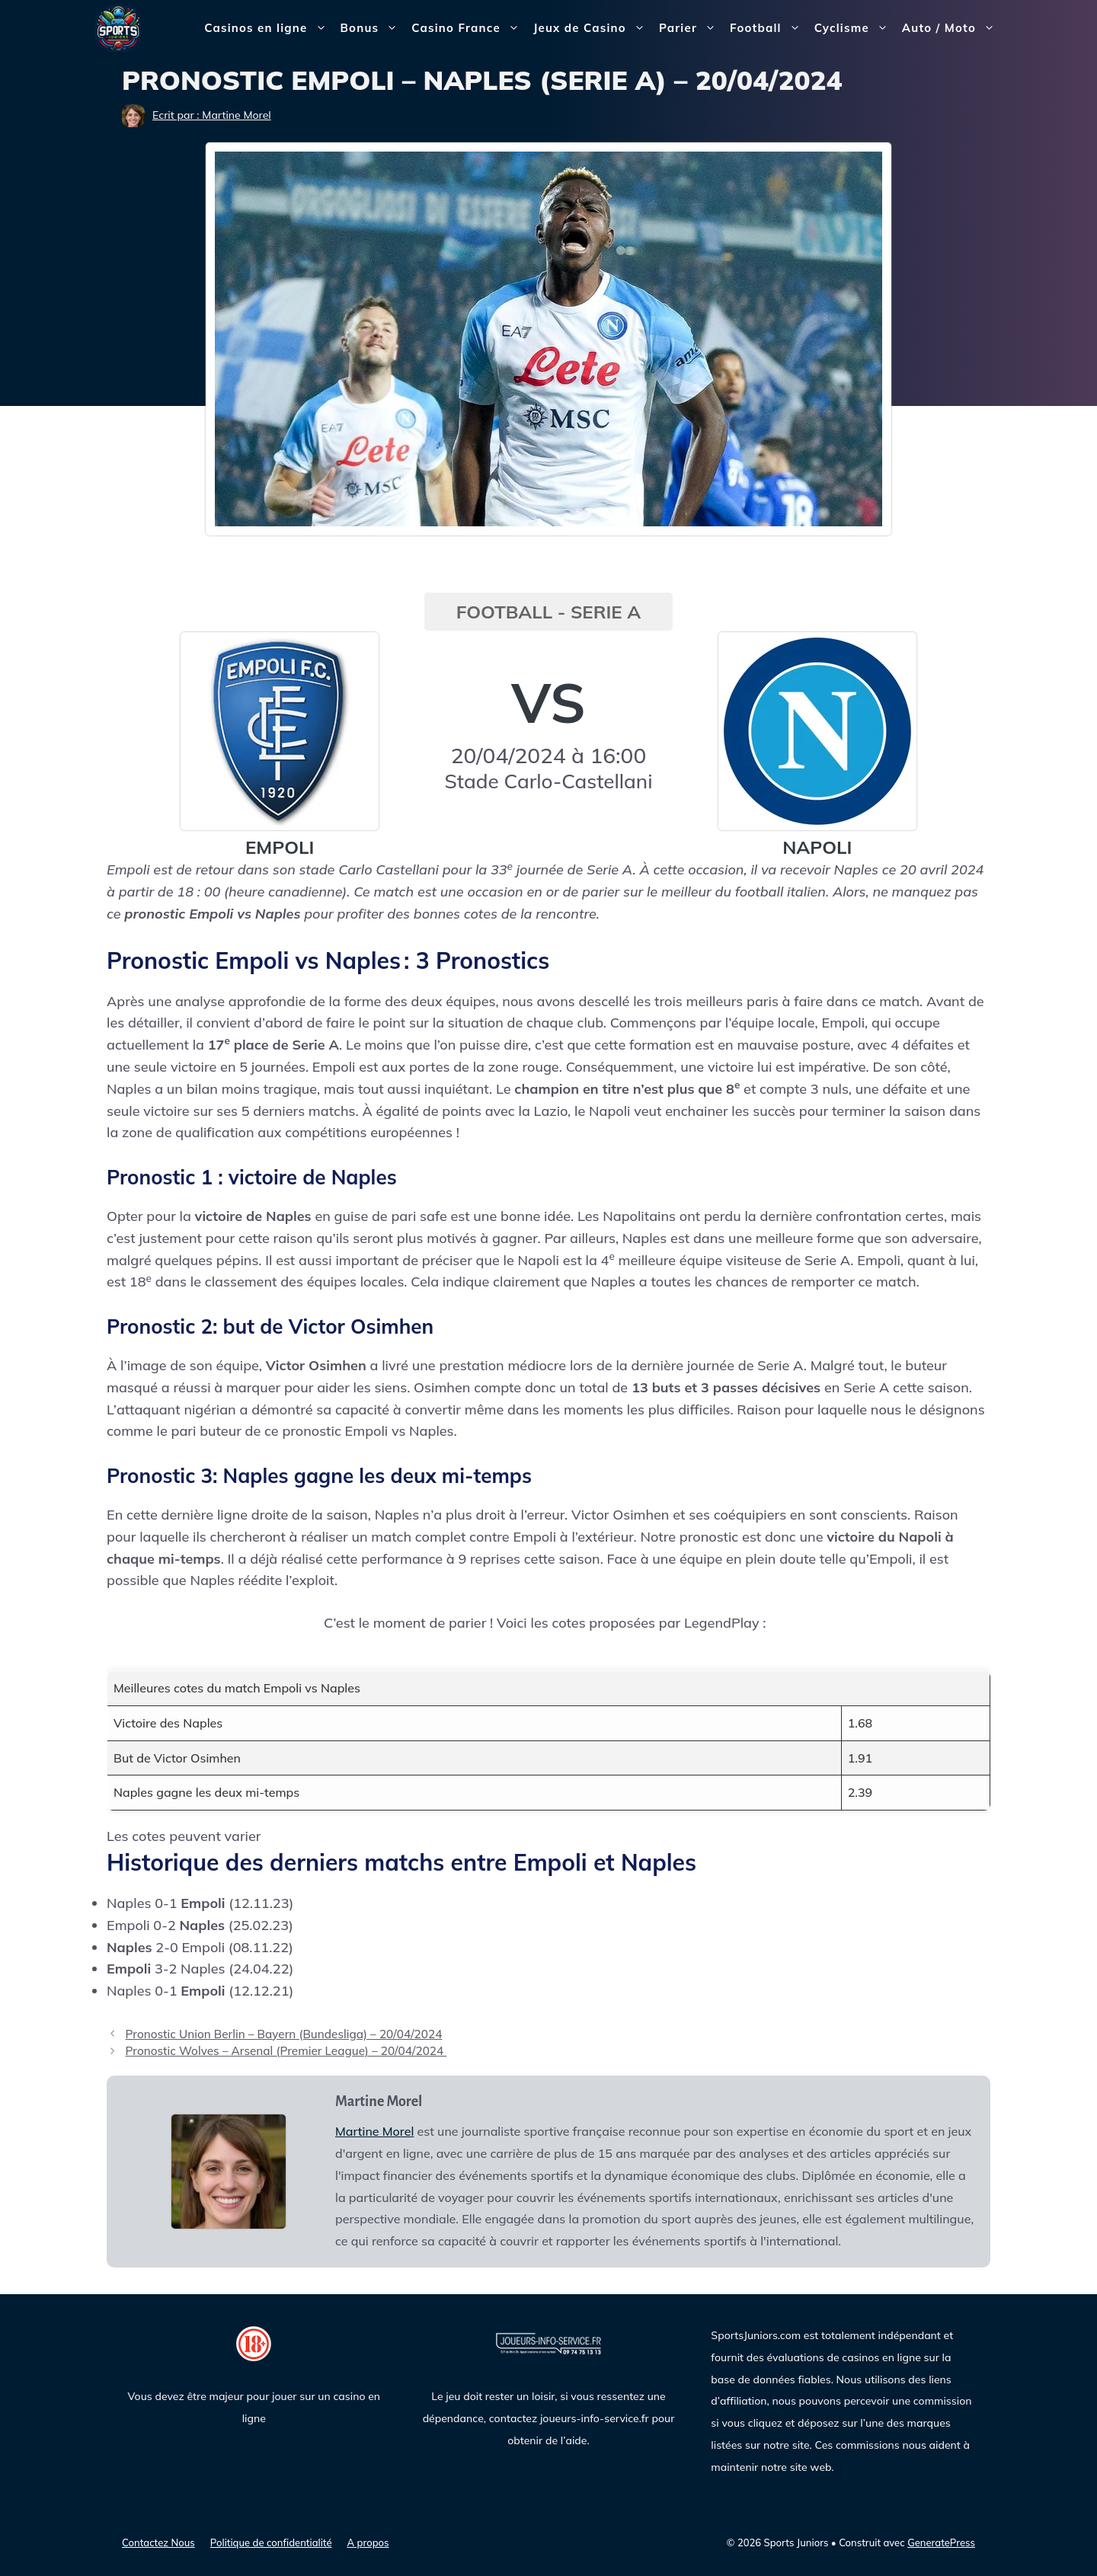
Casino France (468, 28)
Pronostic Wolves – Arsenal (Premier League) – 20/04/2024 (285, 2051)
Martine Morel (374, 2131)
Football (769, 28)
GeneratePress (941, 2542)
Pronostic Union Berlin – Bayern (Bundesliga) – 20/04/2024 (283, 2034)
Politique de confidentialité (271, 2542)
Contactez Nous (158, 2542)
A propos (368, 2542)
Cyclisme (854, 28)
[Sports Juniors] (118, 27)
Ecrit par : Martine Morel (211, 115)
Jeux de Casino (592, 28)
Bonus (373, 28)
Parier (691, 28)
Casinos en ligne (268, 28)
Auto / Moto (952, 28)
